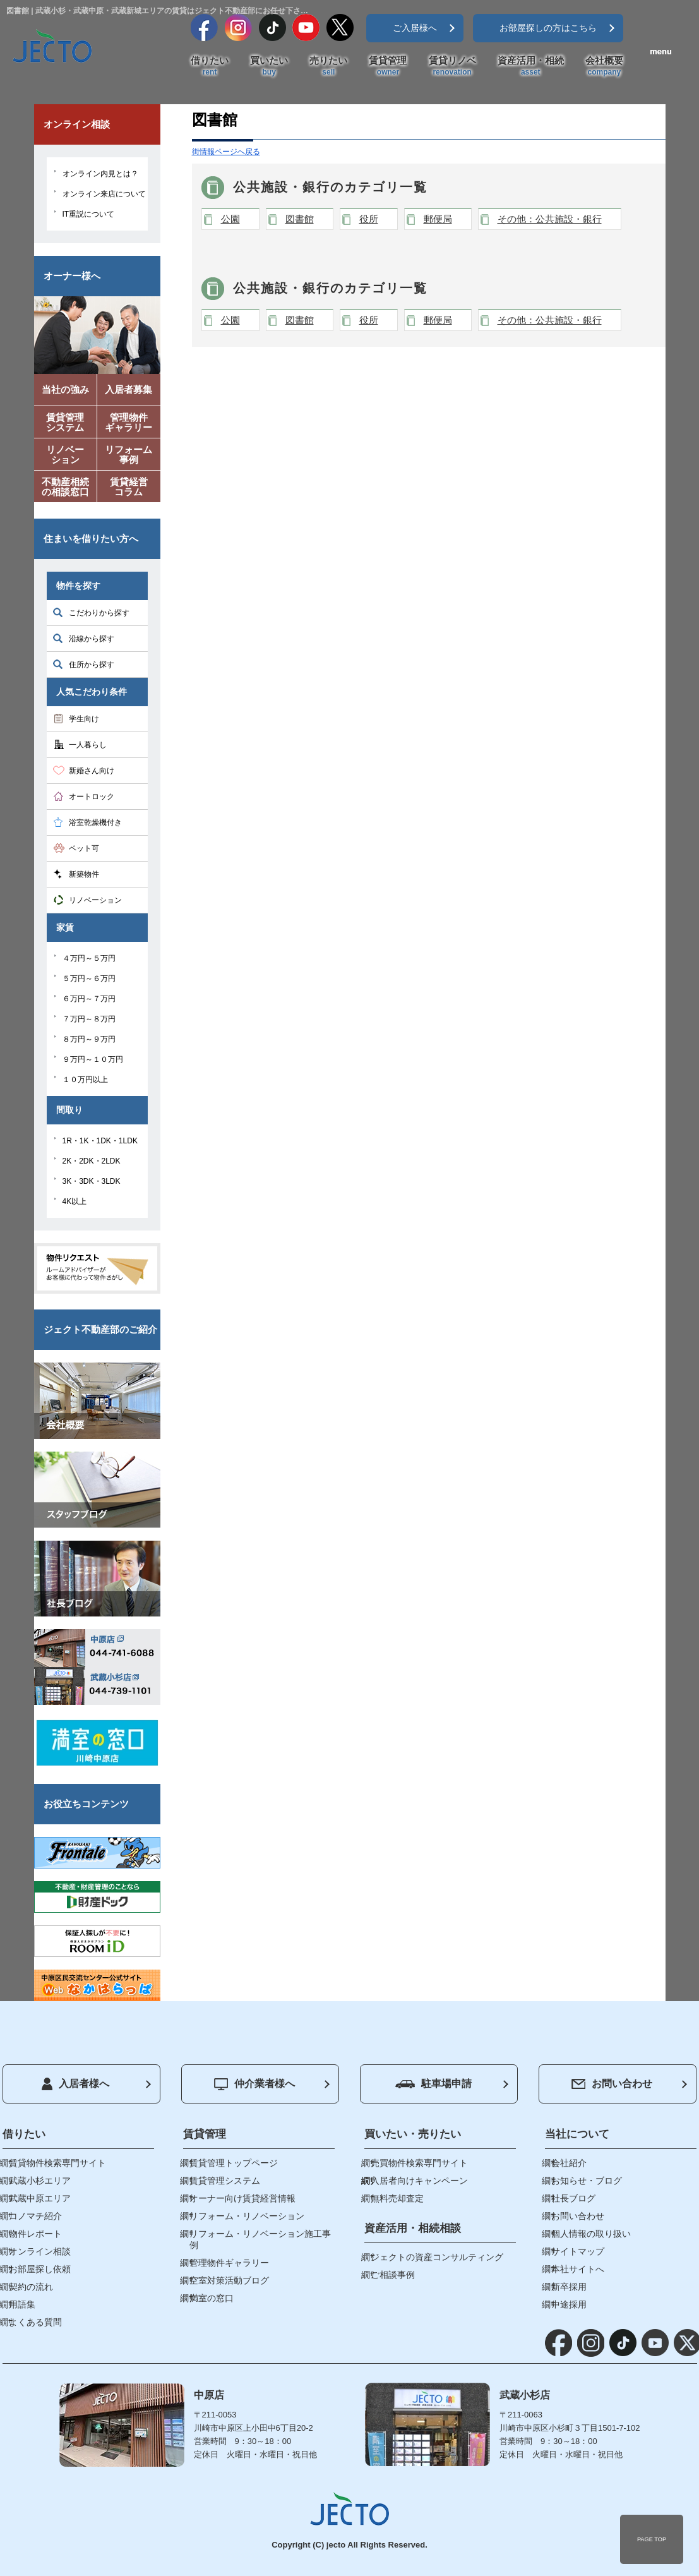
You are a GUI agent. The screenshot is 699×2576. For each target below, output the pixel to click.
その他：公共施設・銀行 (550, 219)
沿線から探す (91, 638)
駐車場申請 (433, 2083)
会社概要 (604, 66)
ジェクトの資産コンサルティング (437, 2257)
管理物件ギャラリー (229, 2263)
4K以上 (75, 1201)
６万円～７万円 (89, 998)
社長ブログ (573, 2198)
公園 (230, 219)
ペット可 (84, 848)
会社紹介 (569, 2163)
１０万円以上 (85, 1079)
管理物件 (128, 425)
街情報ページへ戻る (226, 151)
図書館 (299, 219)
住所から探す (91, 664)
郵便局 (438, 219)
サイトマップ (577, 2251)
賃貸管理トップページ (233, 2163)
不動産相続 (65, 489)
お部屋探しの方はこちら (548, 28)
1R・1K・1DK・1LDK (100, 1140)
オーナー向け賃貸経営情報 (242, 2198)
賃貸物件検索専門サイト (57, 2163)
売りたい (328, 66)
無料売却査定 (397, 2198)
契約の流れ (31, 2287)
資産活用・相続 (531, 66)
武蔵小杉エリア (40, 2181)
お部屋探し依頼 (40, 2269)
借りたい (210, 66)
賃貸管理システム (224, 2181)
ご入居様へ (415, 28)
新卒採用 (569, 2287)
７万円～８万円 (89, 1018)
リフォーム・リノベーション (246, 2216)
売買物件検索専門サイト (419, 2163)
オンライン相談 (40, 2251)
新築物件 (84, 874)
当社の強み (65, 389)
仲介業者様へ (254, 2084)
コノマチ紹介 (35, 2216)
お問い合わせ (611, 2083)
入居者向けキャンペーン (419, 2181)
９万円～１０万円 (93, 1059)
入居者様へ (75, 2084)
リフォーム (128, 457)
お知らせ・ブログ (586, 2181)
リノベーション (95, 900)
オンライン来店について (104, 194)
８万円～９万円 (89, 1039)
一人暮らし (88, 744)
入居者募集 (128, 389)
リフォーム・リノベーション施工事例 (260, 2239)
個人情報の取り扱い (591, 2234)
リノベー (65, 457)
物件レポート (35, 2234)
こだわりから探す (99, 612)
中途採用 (569, 2304)
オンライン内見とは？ (100, 173)
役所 (368, 219)
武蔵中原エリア (40, 2198)
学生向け (84, 718)
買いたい (269, 66)
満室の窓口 (211, 2298)
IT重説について (89, 214)
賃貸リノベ (452, 66)
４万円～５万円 (89, 958)
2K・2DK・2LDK (92, 1161)
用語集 (22, 2304)
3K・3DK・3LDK (92, 1181)
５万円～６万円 (89, 978)
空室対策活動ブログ (229, 2280)
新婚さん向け (91, 770)
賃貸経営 (128, 489)
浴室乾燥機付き (95, 822)
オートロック (91, 796)
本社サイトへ (577, 2269)
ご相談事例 (393, 2275)
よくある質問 (35, 2322)
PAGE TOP (651, 2539)
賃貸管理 (388, 66)
